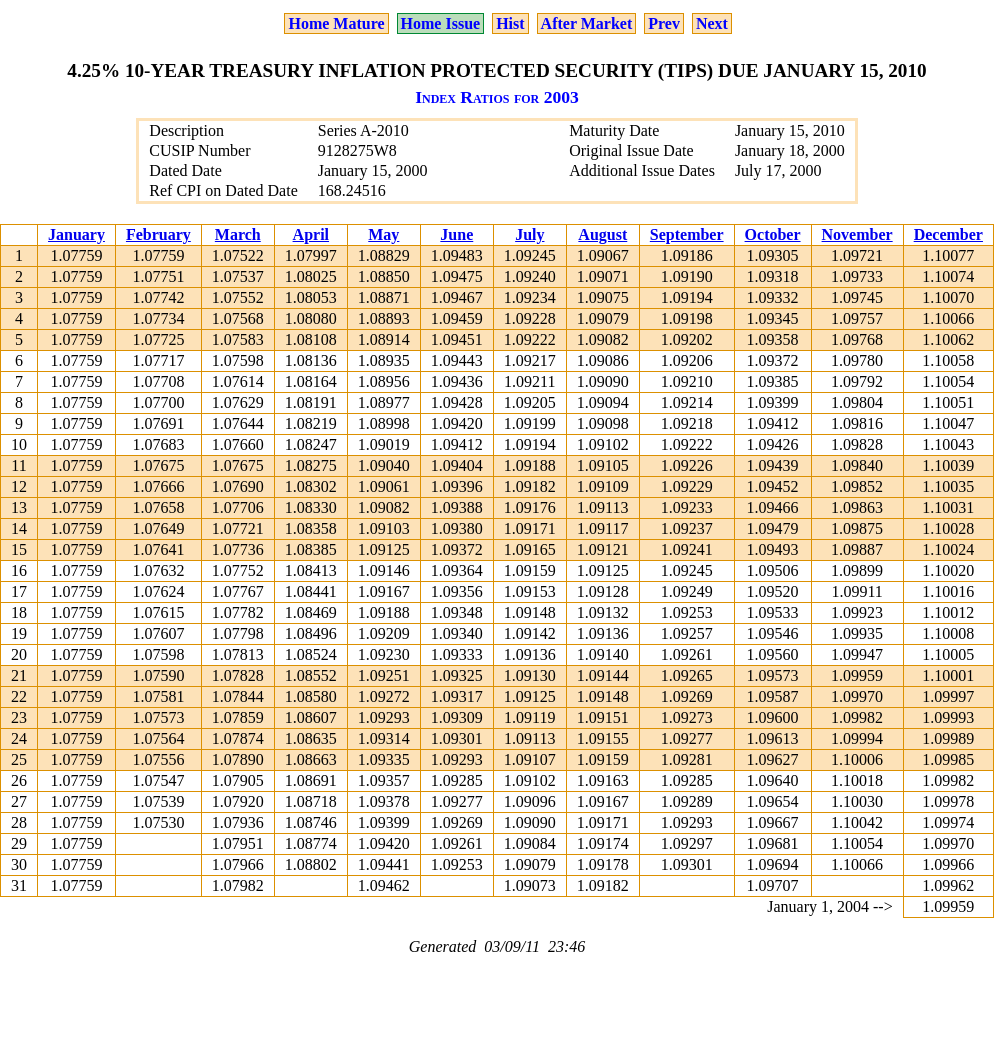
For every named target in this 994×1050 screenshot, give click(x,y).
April (311, 234)
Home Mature (336, 23)
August (602, 234)
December (948, 234)
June (456, 234)
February (158, 234)
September (687, 234)
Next (712, 23)
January (76, 234)
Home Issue (441, 23)
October (773, 234)
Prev (664, 23)
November (857, 234)
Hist (510, 23)
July (529, 234)
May (383, 234)
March (238, 234)
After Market (587, 23)
